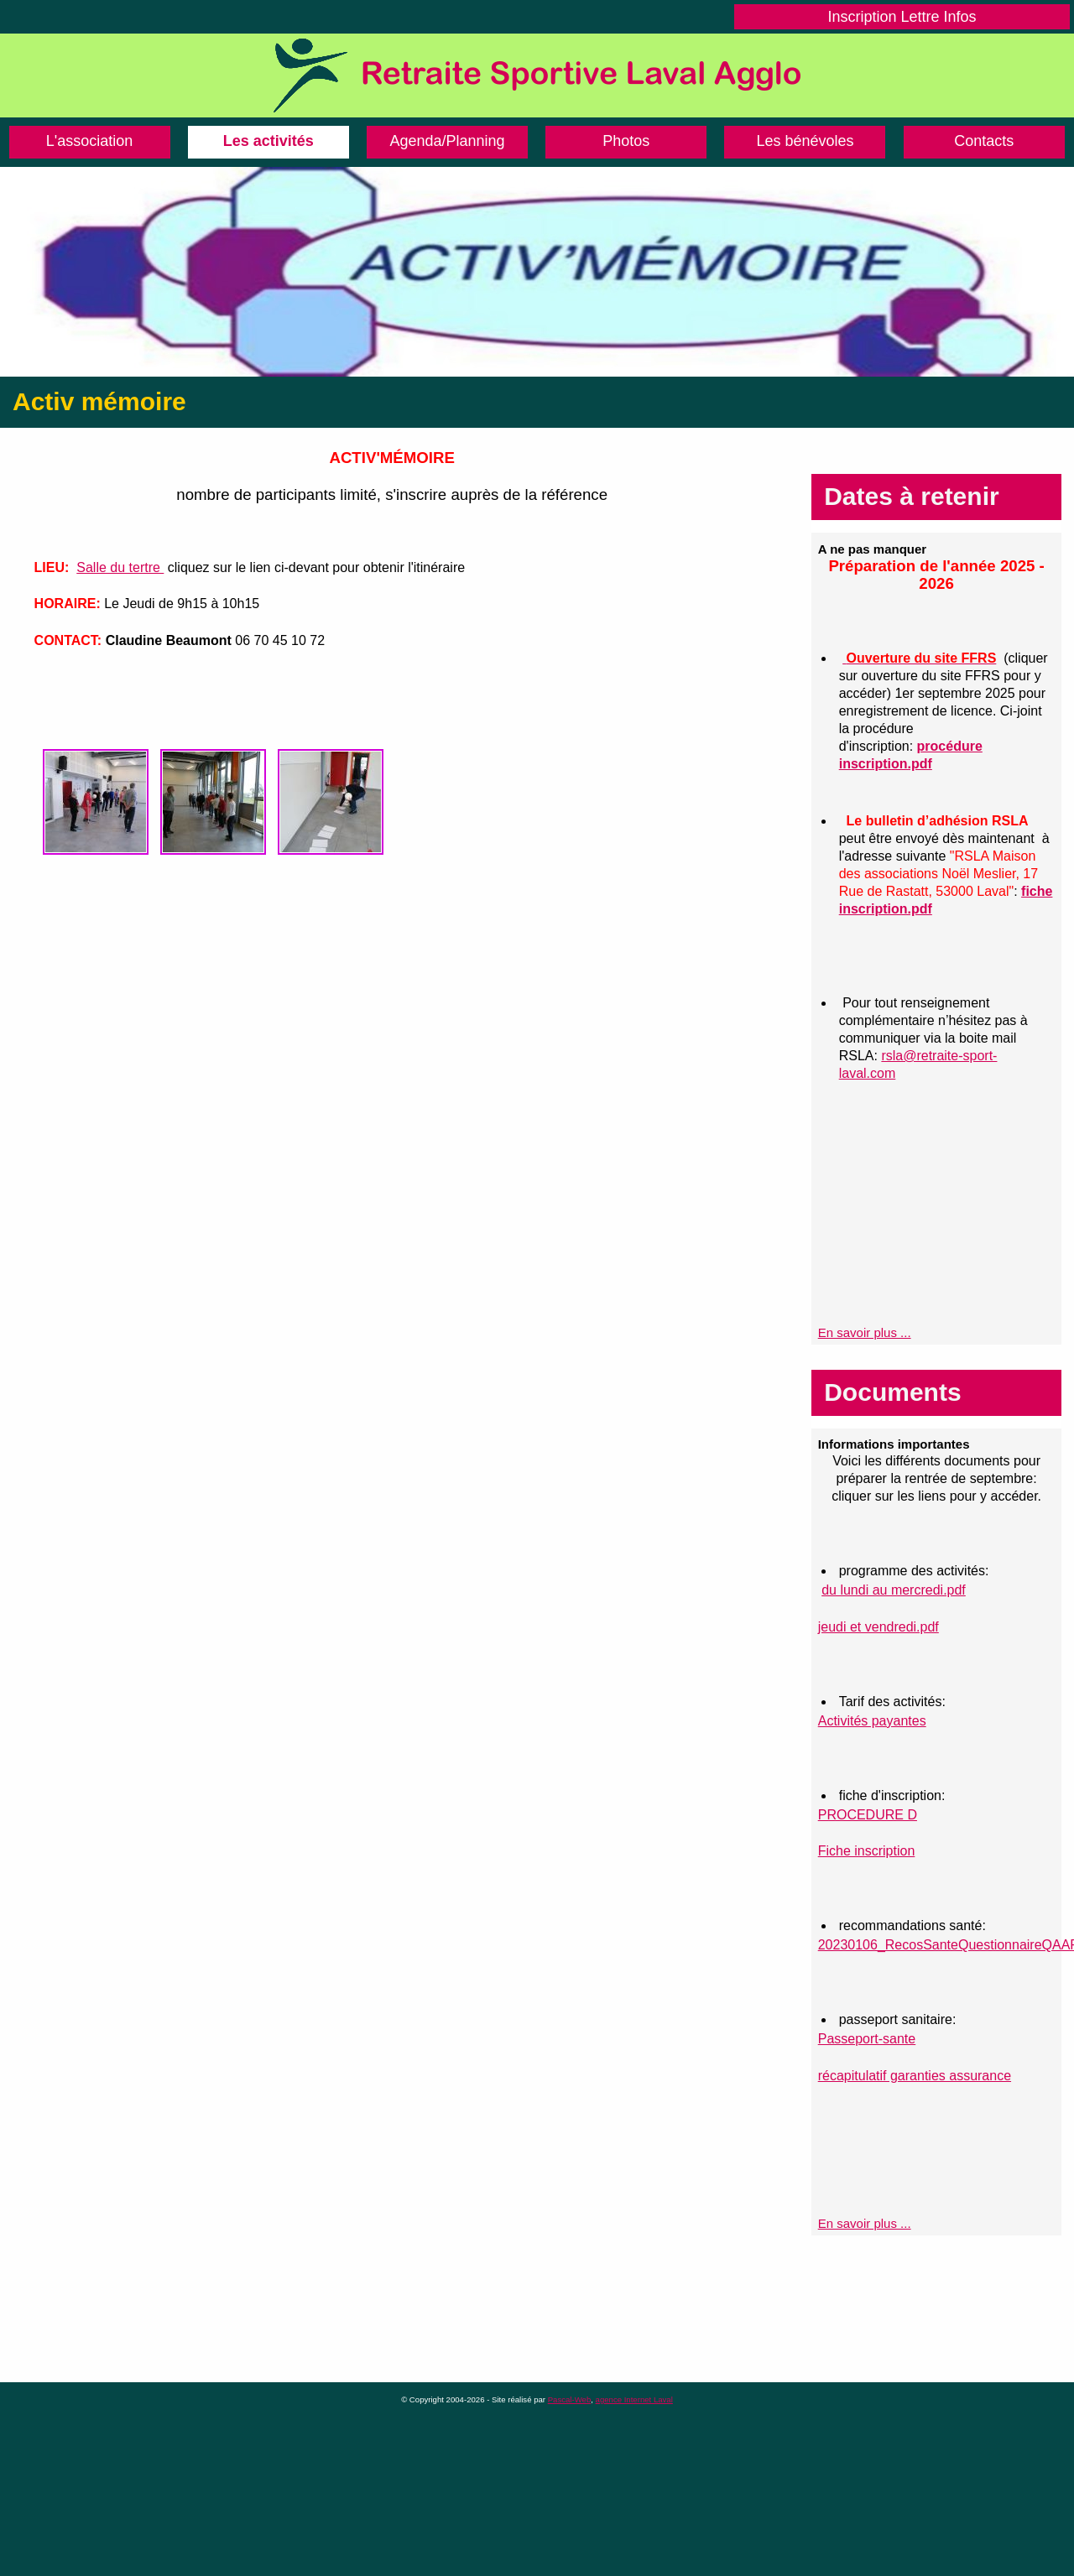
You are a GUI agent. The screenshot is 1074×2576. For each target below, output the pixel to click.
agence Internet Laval (634, 2399)
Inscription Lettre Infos (901, 16)
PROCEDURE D (867, 1815)
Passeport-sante (867, 2039)
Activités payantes (872, 1721)
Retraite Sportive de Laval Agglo (537, 75)
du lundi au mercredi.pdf (893, 1590)
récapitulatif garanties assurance (914, 2076)
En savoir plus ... (864, 1332)
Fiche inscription (866, 1851)
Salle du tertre (120, 567)
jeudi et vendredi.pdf (878, 1627)
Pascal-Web (570, 2399)
